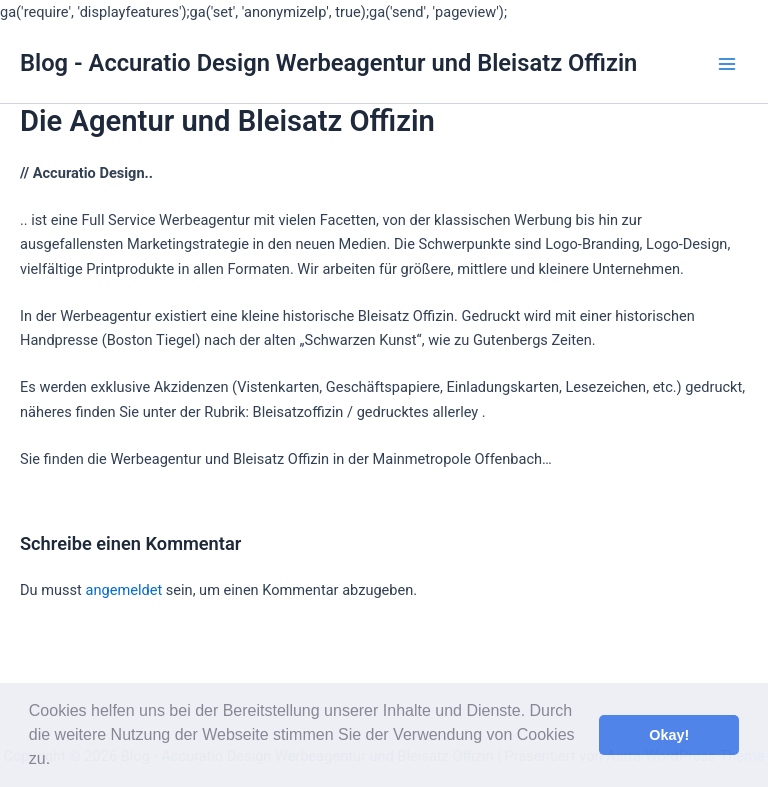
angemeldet (123, 590)
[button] (58, 761)
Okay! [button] (669, 735)
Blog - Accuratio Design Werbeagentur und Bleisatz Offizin (328, 63)
